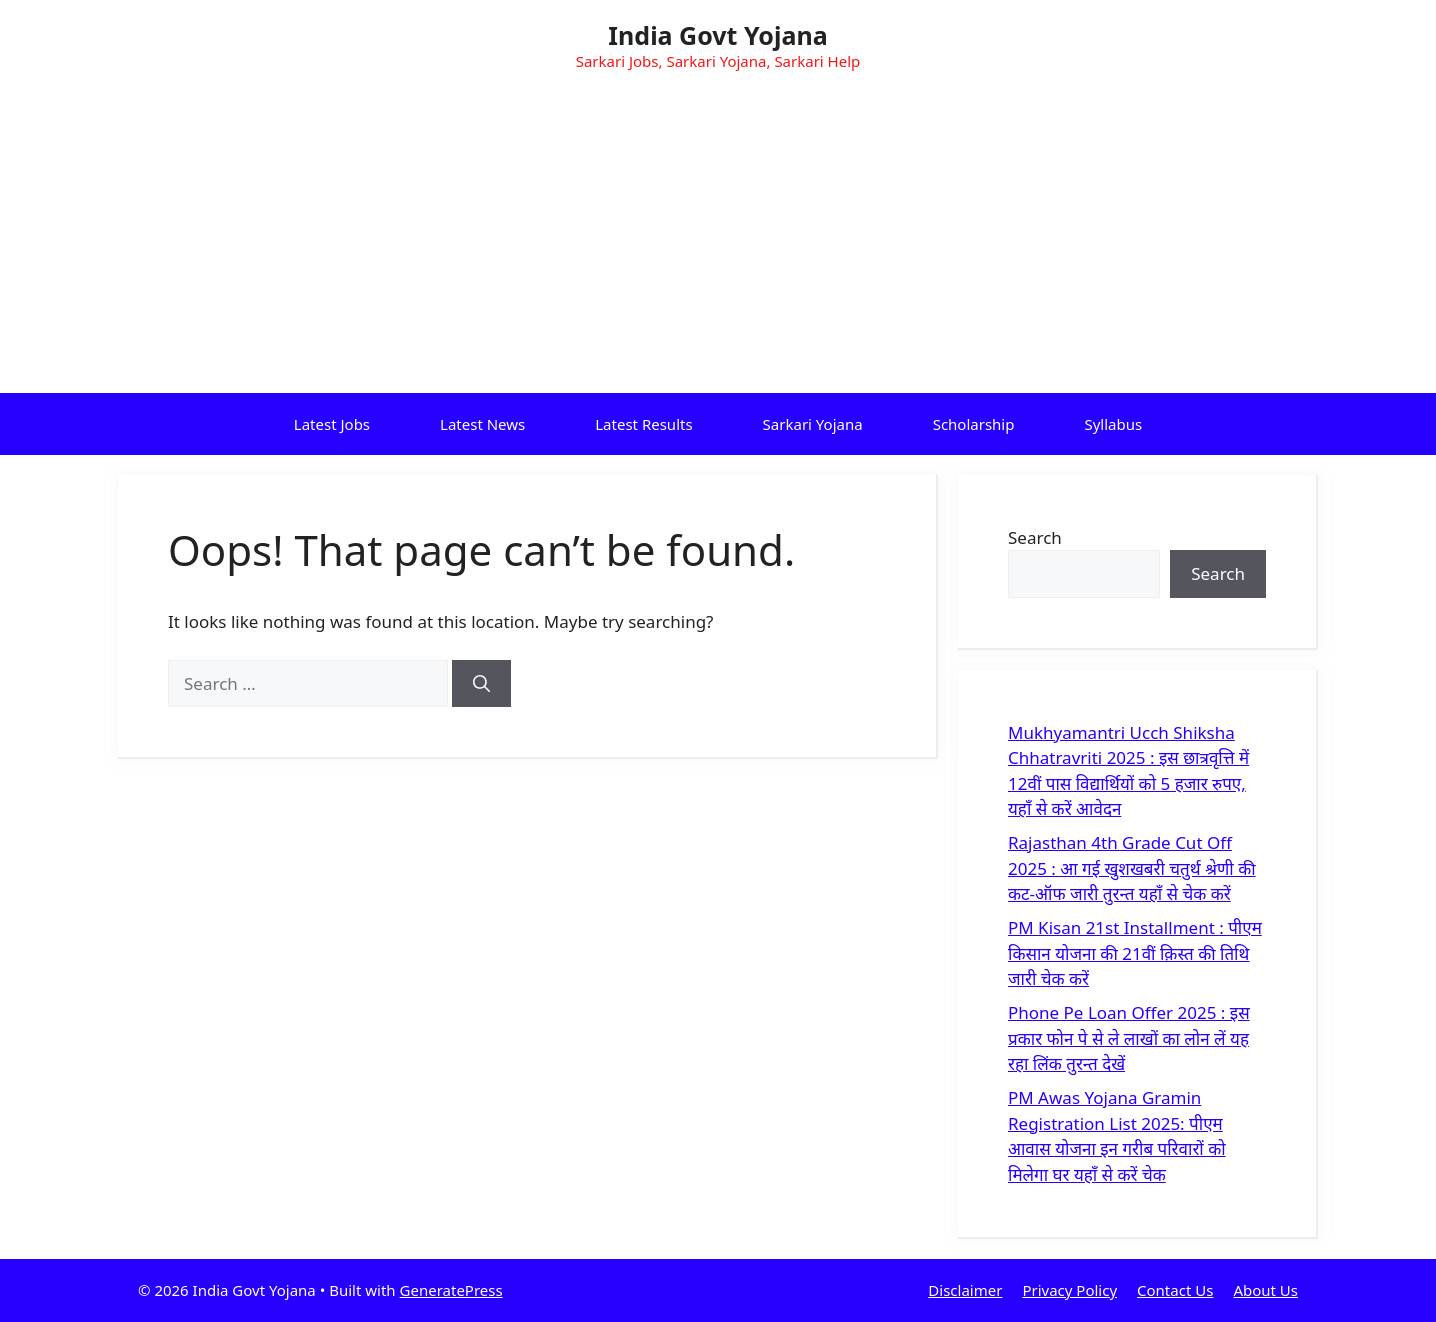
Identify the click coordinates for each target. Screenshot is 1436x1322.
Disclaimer (965, 1290)
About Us (1265, 1290)
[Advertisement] (718, 243)
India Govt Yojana (717, 35)
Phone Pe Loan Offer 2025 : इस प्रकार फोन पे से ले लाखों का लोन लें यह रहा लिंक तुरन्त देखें (1129, 1038)
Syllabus (1113, 424)
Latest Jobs (332, 424)
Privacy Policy (1069, 1290)
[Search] (481, 684)
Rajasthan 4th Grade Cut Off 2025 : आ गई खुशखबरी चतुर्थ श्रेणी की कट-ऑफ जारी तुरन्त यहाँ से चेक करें (1132, 868)
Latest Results (643, 424)
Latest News (482, 424)
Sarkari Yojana (813, 424)
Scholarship (974, 424)
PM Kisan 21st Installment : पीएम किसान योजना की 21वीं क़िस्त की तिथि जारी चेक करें (1135, 953)
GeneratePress (451, 1290)
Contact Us (1175, 1290)
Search (1035, 537)
